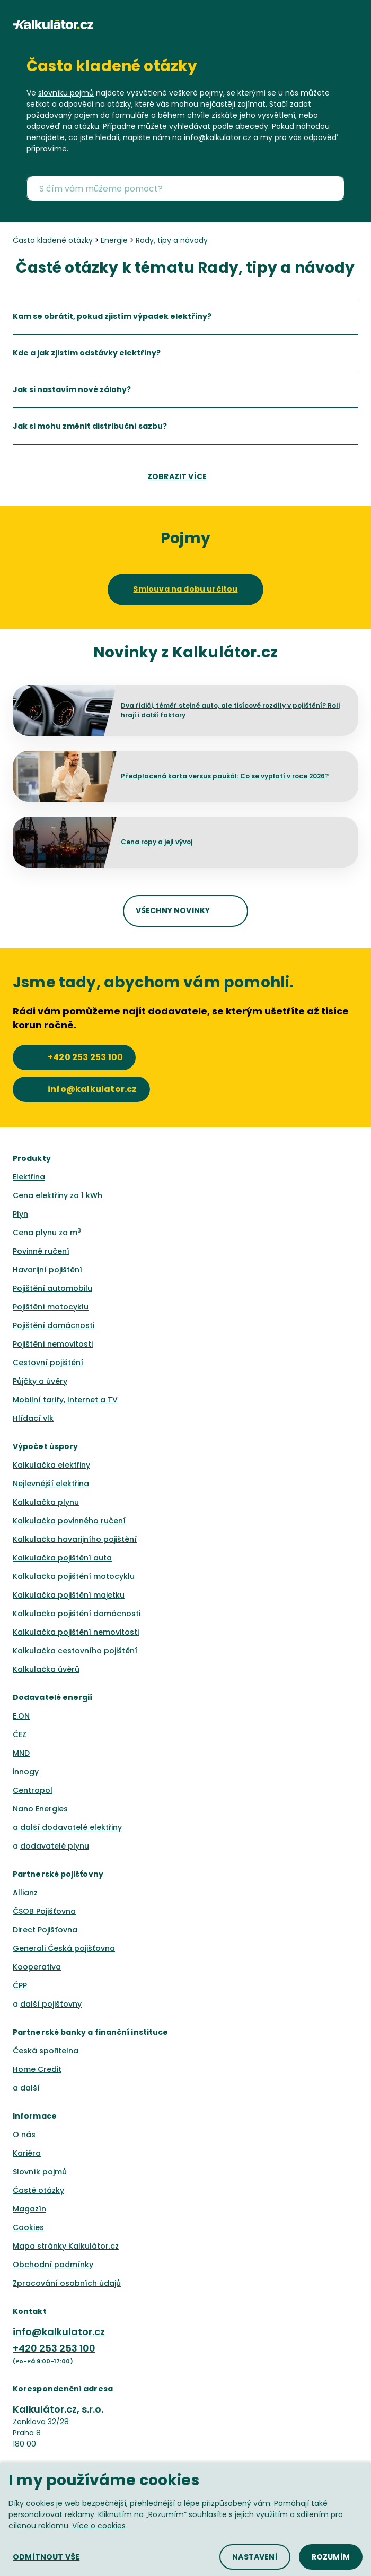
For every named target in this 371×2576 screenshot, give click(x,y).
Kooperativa (37, 1967)
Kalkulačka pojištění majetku (69, 1595)
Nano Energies (40, 1808)
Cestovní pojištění (48, 1362)
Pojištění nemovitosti (53, 1344)
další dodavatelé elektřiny (71, 1827)
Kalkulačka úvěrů (46, 1669)
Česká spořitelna (45, 2050)
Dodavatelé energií (53, 1697)
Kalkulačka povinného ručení (69, 1520)
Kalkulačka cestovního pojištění (75, 1650)
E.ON (21, 1716)
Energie (114, 240)
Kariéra (27, 2153)
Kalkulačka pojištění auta (62, 1557)
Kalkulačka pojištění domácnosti (76, 1613)
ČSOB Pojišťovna (44, 1911)
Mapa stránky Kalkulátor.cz (66, 2246)
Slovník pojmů (40, 2171)
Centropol (32, 1790)
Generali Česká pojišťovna (64, 1948)
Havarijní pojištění (47, 1269)
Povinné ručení (41, 1251)
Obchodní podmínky (53, 2264)
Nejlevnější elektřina (51, 1483)
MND (21, 1753)
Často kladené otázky (112, 66)
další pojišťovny (51, 2004)
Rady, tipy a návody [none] (172, 240)
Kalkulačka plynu (46, 1502)
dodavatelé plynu (54, 1846)
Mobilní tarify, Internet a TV (65, 1399)
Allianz (25, 1892)
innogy (26, 1771)
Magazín (29, 2209)
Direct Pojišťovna (45, 1929)
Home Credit (37, 2069)
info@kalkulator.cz (59, 2331)
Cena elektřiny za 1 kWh (57, 1195)
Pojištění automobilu (52, 1288)
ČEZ (19, 1734)
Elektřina (29, 1177)
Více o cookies (99, 2525)
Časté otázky (38, 2190)
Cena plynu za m (47, 1232)
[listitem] (185, 316)
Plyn (20, 1214)
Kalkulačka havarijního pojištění (75, 1539)
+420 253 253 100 (54, 2348)
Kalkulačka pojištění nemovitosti (76, 1632)
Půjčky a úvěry (40, 1381)
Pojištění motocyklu (51, 1307)
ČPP (20, 1985)
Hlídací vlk (33, 1418)
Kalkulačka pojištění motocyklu (74, 1576)
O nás (24, 2134)
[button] (353, 24)
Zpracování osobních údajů (67, 2283)
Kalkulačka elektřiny (51, 1465)
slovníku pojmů (66, 93)
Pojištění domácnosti (53, 1325)
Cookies (28, 2227)
